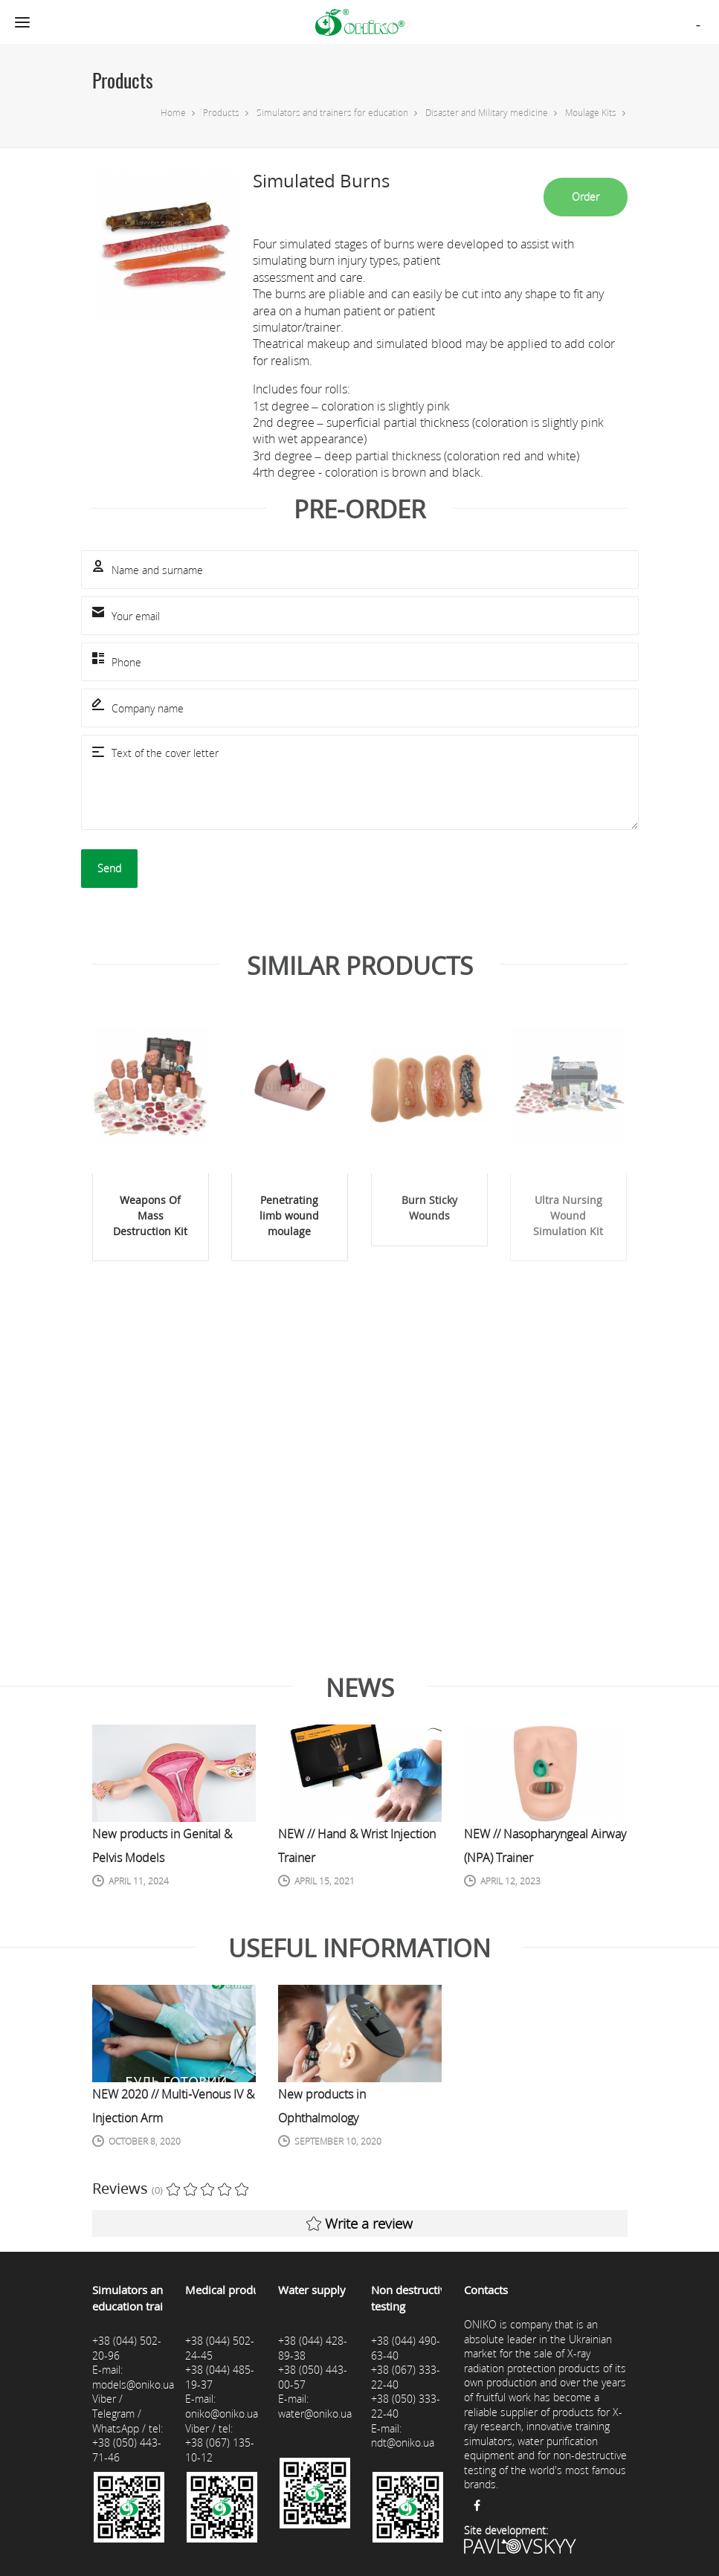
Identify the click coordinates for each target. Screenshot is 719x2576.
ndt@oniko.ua (402, 2442)
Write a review (359, 2223)
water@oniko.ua (315, 2413)
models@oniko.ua (133, 2384)
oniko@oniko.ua (221, 2413)
